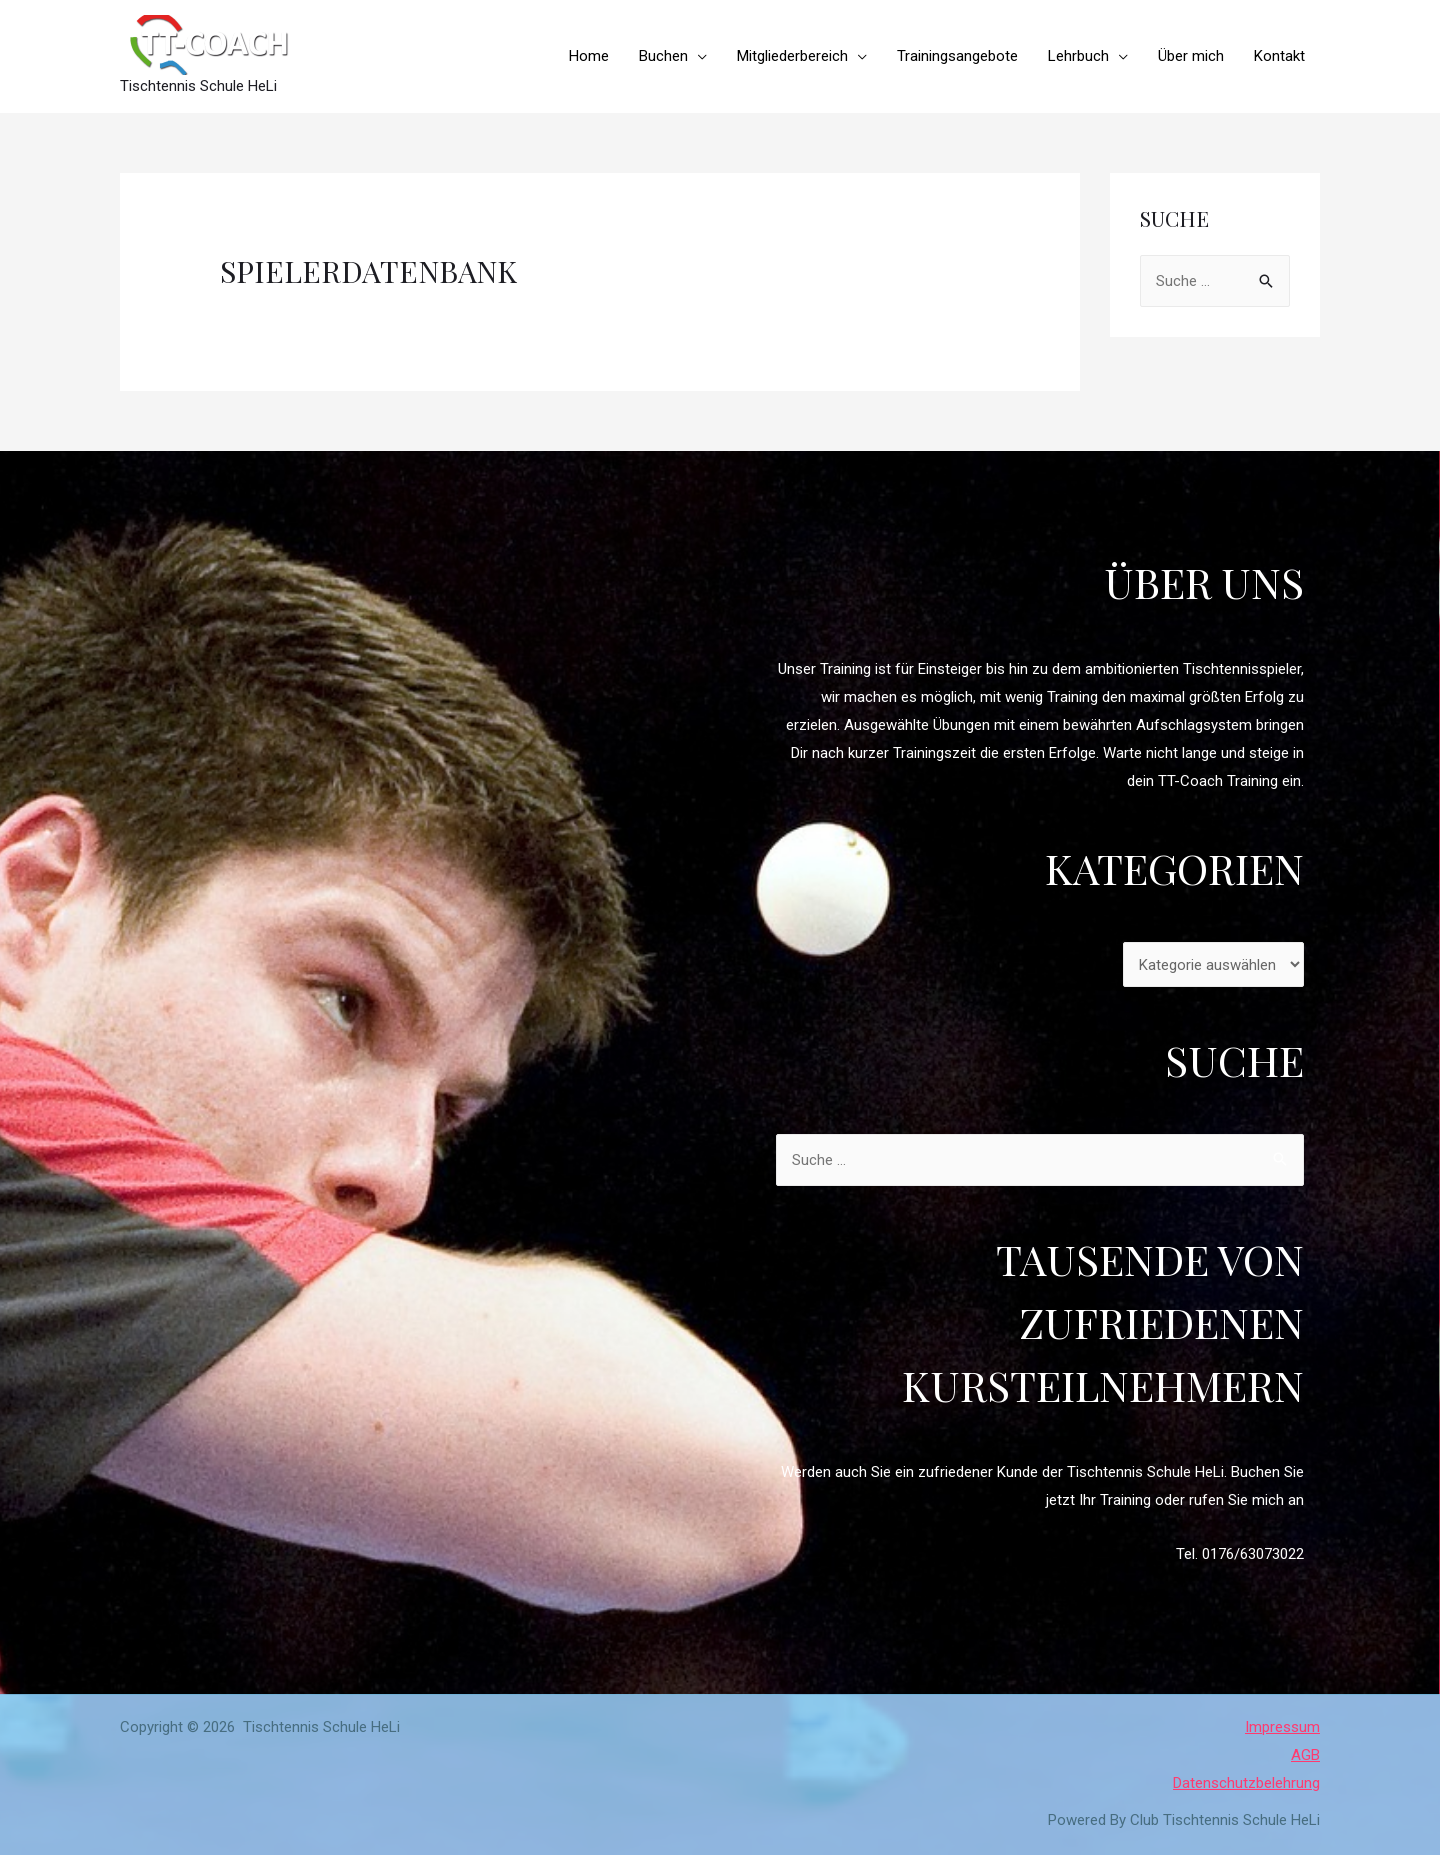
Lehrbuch (1078, 56)
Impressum (1282, 1727)
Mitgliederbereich (792, 56)
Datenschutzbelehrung (1246, 1783)
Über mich (1191, 56)
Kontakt (1279, 56)
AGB (1305, 1755)
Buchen (663, 56)
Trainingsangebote (957, 56)
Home (589, 56)
